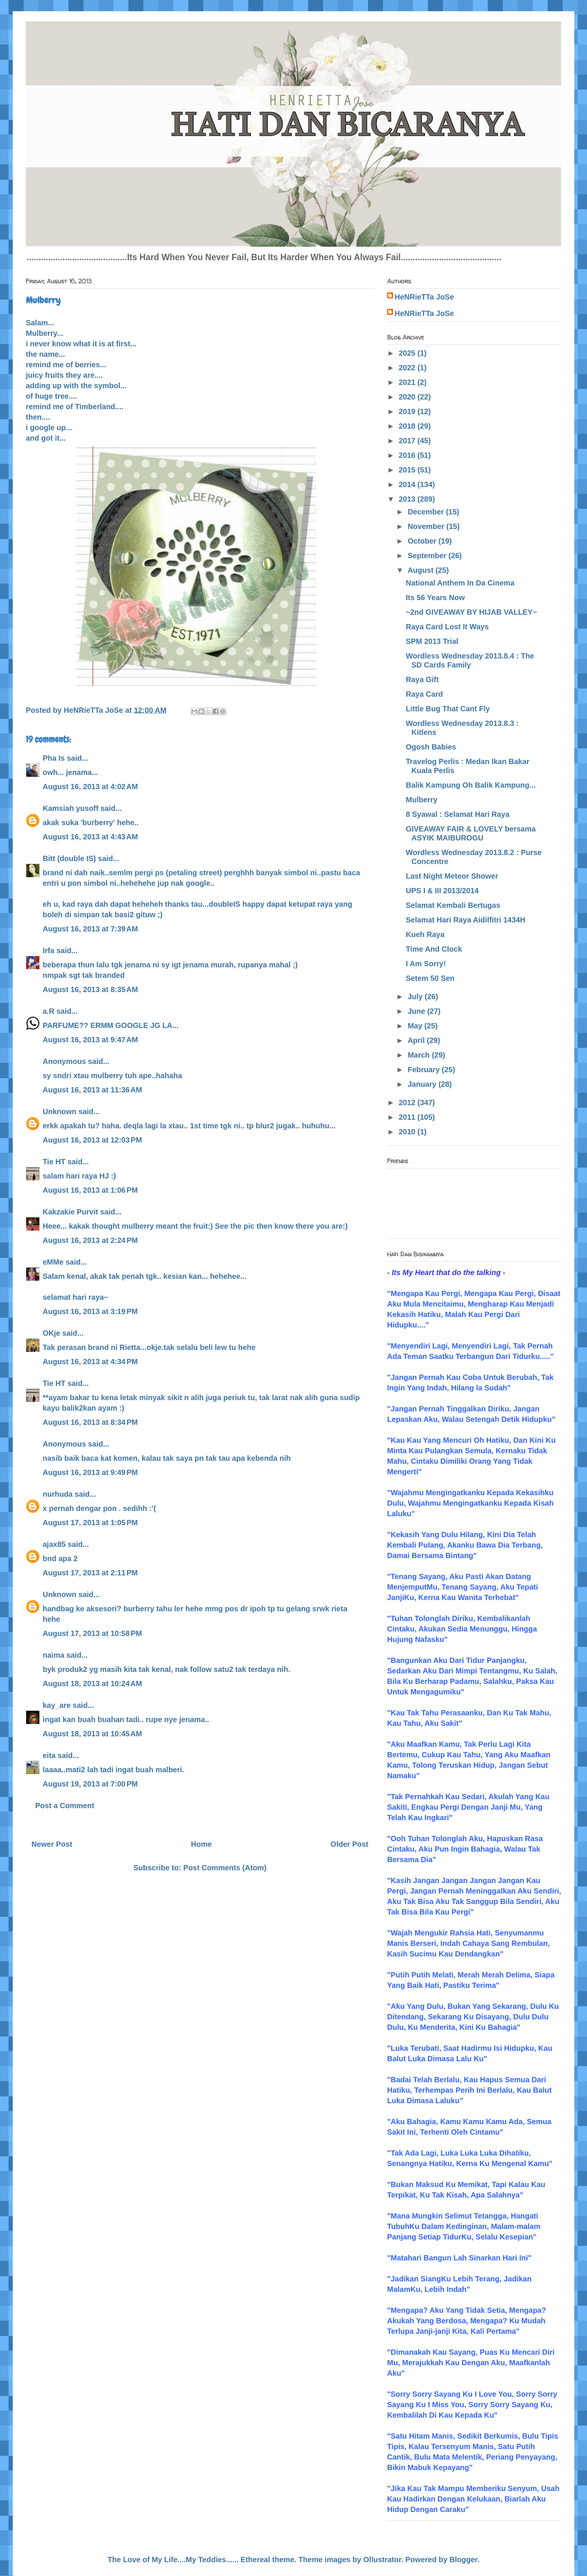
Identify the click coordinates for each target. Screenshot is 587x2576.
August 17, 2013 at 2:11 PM (90, 1573)
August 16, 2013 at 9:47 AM (90, 1039)
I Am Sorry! (426, 963)
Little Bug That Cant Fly (448, 709)
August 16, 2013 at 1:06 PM (90, 1190)
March (420, 1055)
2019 (408, 411)
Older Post (349, 1844)
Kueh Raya (425, 934)
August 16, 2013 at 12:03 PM (92, 1140)
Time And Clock (434, 949)
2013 (408, 499)
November (427, 526)
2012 (408, 1102)
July (416, 996)
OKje (51, 1333)
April (417, 1040)
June (417, 1011)
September (428, 555)
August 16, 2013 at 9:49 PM (90, 1472)
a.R (48, 1011)
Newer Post (51, 1844)
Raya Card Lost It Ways (447, 627)
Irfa (48, 950)
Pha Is (54, 758)
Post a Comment (64, 1805)
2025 (408, 353)
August (421, 570)
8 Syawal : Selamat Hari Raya (458, 814)
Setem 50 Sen (430, 978)
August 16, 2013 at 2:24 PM (90, 1240)
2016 (408, 455)
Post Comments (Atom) (225, 1868)
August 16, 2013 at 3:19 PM (90, 1311)
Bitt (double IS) (69, 858)
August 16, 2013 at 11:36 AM (92, 1090)
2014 (408, 484)
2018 (408, 426)
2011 (408, 1117)
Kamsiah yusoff (70, 808)
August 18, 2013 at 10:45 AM (92, 1734)
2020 (408, 397)
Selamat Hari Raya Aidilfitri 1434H (465, 920)
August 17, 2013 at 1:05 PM (90, 1522)
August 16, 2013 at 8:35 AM (90, 989)
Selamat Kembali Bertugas (453, 905)
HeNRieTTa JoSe (424, 297)
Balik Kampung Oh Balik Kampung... (471, 785)
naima (53, 1655)
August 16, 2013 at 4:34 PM (90, 1361)
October (423, 541)
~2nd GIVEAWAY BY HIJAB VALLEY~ (471, 612)
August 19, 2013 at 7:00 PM (90, 1784)
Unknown (59, 1111)
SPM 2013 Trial (432, 641)
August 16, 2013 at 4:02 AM (90, 786)
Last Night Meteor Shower (452, 876)
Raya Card (424, 694)
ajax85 (54, 1544)
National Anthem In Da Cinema (460, 583)
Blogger (463, 2559)
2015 (408, 470)
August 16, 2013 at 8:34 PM (90, 1422)
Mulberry (421, 800)
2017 (408, 441)
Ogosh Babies (431, 747)
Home (201, 1844)
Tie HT (54, 1162)
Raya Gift (422, 679)
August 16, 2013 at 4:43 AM (90, 837)
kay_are (57, 1705)
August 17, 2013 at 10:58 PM (92, 1633)
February (425, 1069)
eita (49, 1755)
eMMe (53, 1262)
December (427, 512)
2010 (408, 1132)
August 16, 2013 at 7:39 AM (90, 929)
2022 (408, 368)
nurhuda (58, 1494)
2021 (408, 382)
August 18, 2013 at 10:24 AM (92, 1683)
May (416, 1026)
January (423, 1084)
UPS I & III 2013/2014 (442, 890)
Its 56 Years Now (435, 597)
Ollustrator (382, 2559)
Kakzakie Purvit (70, 1212)
